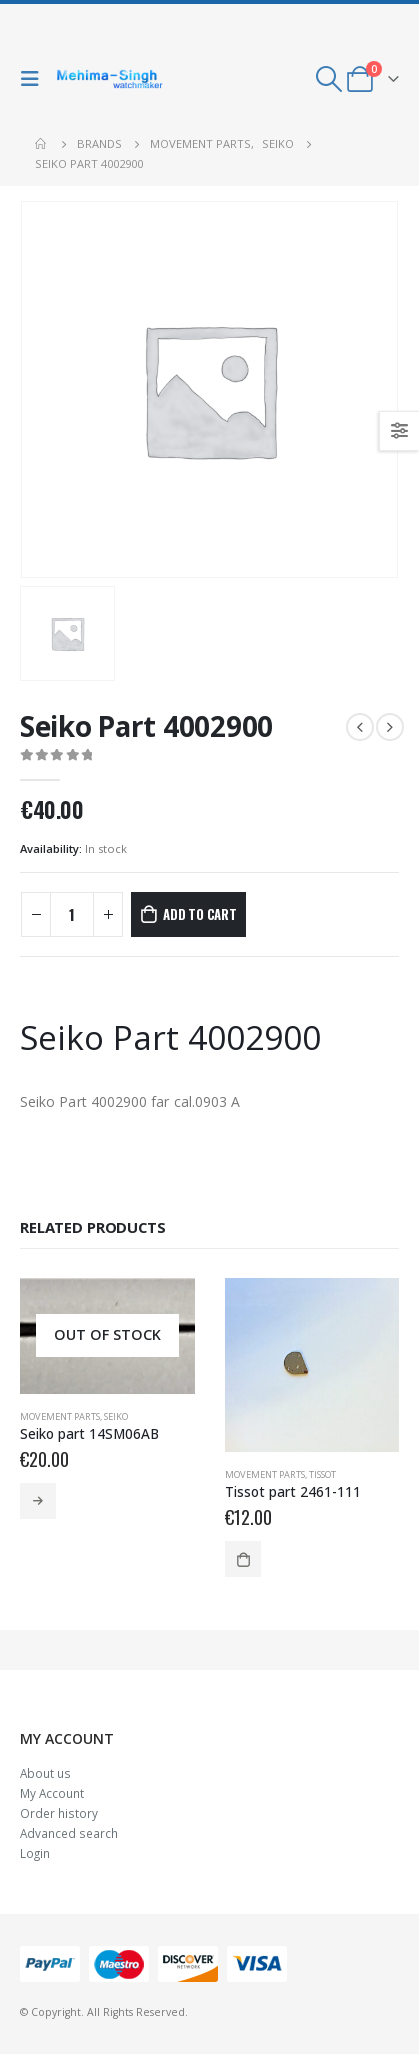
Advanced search (69, 1833)
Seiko (116, 1416)
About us (45, 1773)
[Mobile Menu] (35, 79)
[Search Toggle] (329, 79)
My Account (52, 1793)
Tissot (322, 1474)
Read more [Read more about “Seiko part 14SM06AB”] (38, 1501)
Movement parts (60, 1416)
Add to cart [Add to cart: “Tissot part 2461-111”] (243, 1559)
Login (35, 1853)
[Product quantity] (72, 914)
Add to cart (200, 914)
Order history (59, 1813)
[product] (107, 1336)
